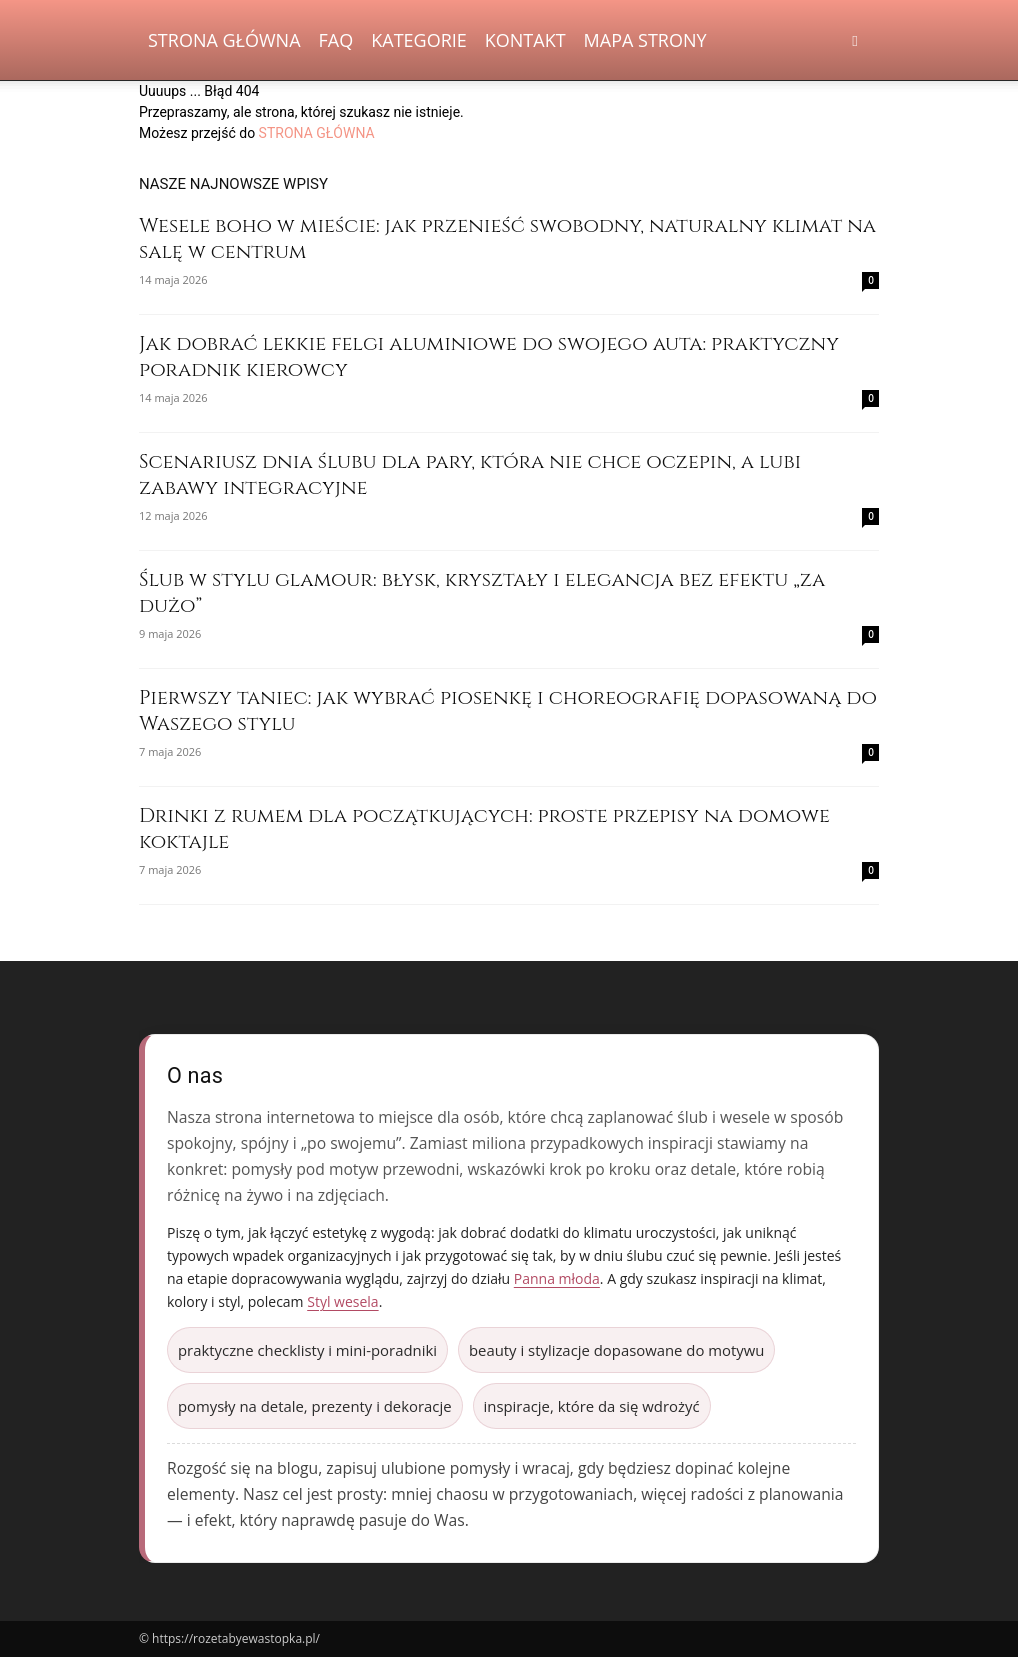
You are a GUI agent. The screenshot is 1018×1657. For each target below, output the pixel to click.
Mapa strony (645, 40)
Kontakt (525, 40)
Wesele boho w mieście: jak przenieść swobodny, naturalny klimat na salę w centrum (507, 238)
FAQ (336, 40)
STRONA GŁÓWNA (317, 133)
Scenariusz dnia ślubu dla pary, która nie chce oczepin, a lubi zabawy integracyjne (470, 474)
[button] (855, 40)
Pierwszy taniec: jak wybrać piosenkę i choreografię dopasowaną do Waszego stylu (508, 710)
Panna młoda (557, 1278)
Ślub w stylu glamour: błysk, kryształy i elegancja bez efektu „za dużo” (482, 592)
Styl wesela (342, 1301)
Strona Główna (224, 40)
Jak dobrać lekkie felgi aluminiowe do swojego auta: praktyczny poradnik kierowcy (489, 356)
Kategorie (419, 40)
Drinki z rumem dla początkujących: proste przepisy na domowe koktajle (484, 828)
